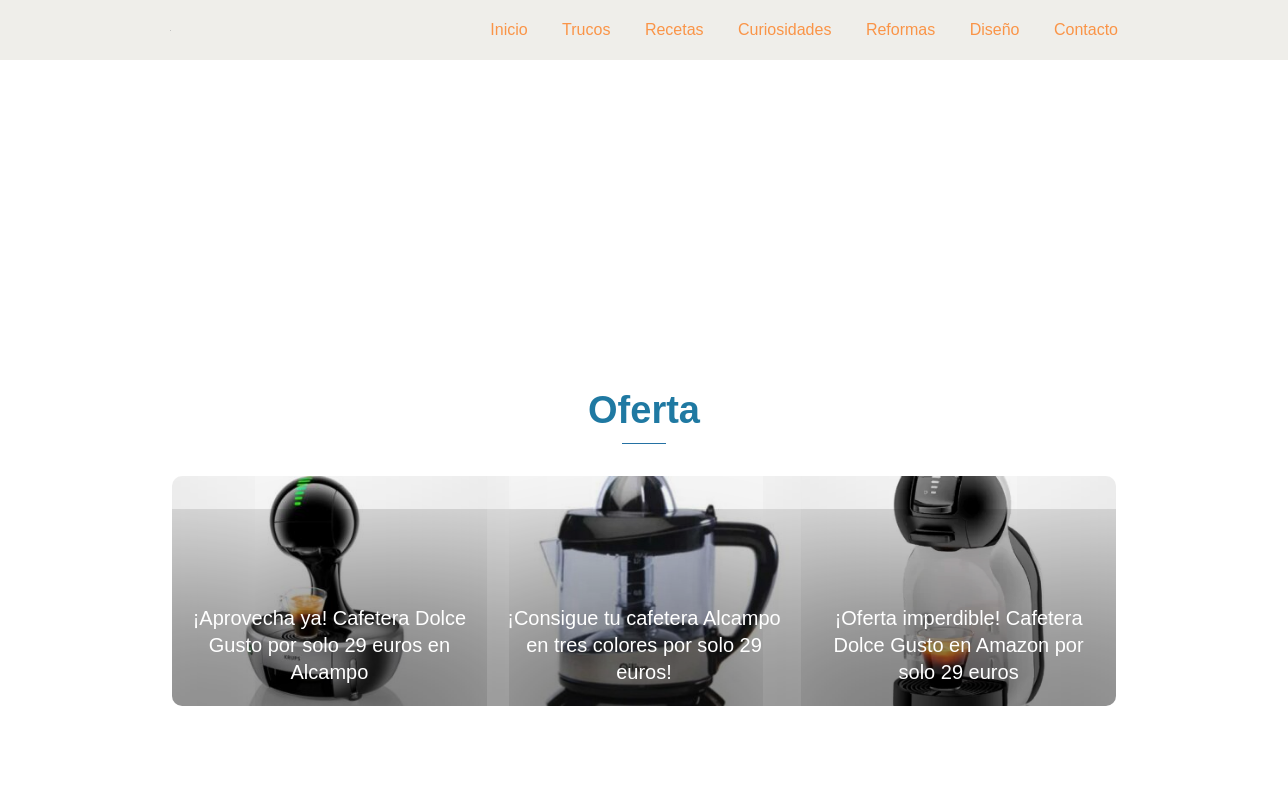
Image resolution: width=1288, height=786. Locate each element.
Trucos (586, 29)
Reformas (900, 29)
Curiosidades (784, 29)
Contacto (1086, 29)
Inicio (508, 29)
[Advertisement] (644, 226)
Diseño (995, 29)
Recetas (674, 29)
